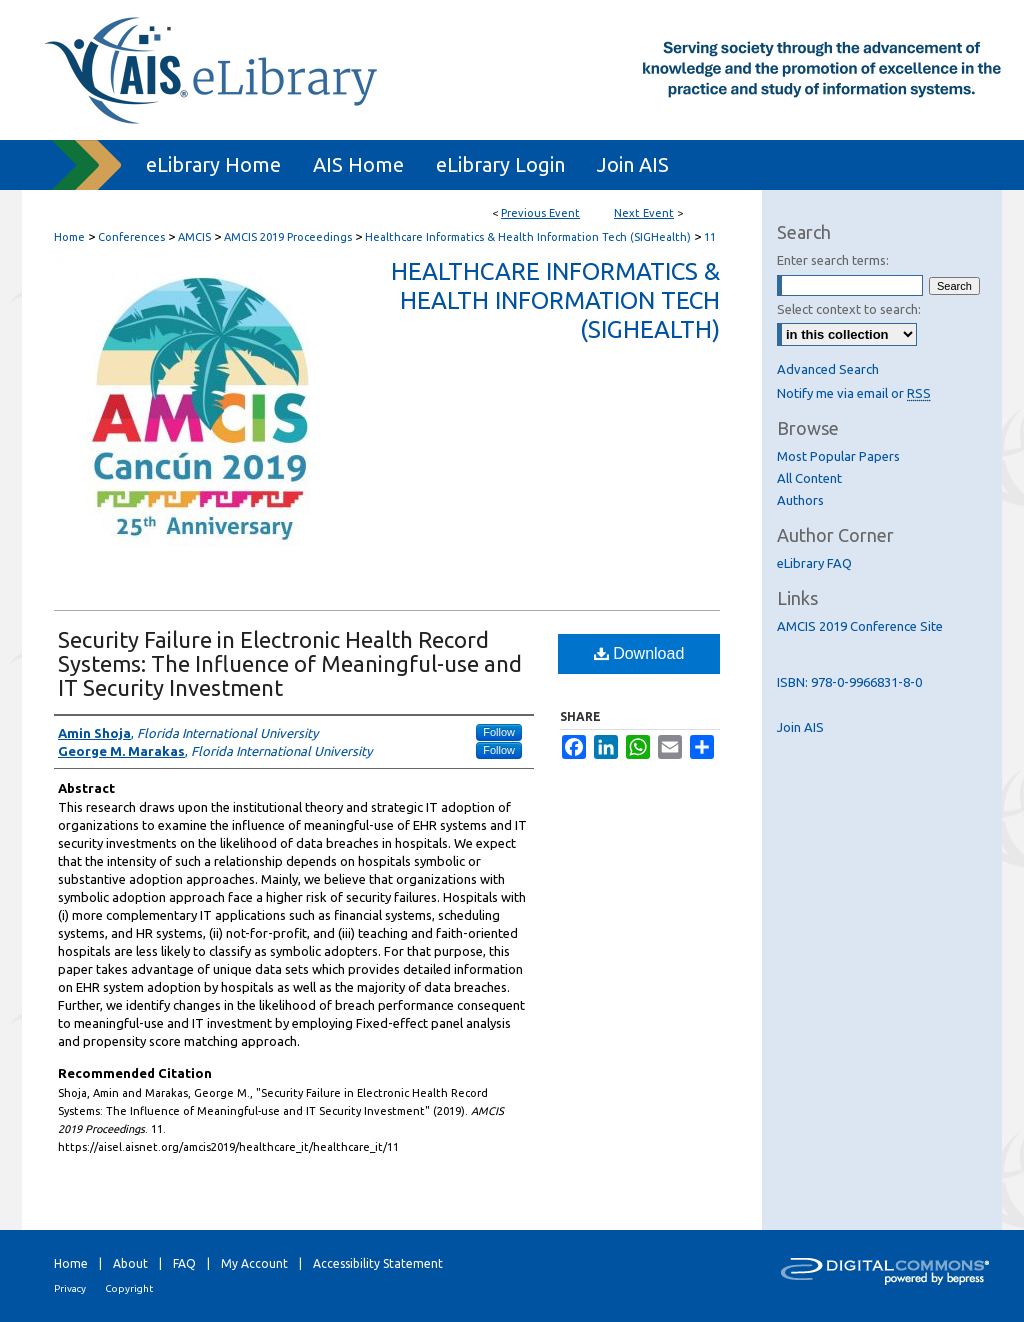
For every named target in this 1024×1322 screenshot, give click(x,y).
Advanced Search (828, 369)
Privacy (70, 1288)
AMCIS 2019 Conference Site (860, 626)
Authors (800, 500)
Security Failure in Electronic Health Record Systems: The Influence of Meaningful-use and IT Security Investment (290, 663)
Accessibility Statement (378, 1263)
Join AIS (800, 727)
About (130, 1263)
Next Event (644, 213)
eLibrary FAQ (814, 563)
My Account (254, 1263)
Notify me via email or (854, 393)
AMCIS (196, 237)
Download (639, 653)
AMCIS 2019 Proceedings (289, 237)
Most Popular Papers (838, 456)
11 (710, 237)
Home (69, 237)
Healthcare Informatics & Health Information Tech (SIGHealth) (529, 237)
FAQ (184, 1263)
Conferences (133, 237)
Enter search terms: (833, 260)
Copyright (129, 1288)
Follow (499, 732)
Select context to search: (849, 309)
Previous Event (540, 213)
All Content (809, 478)
